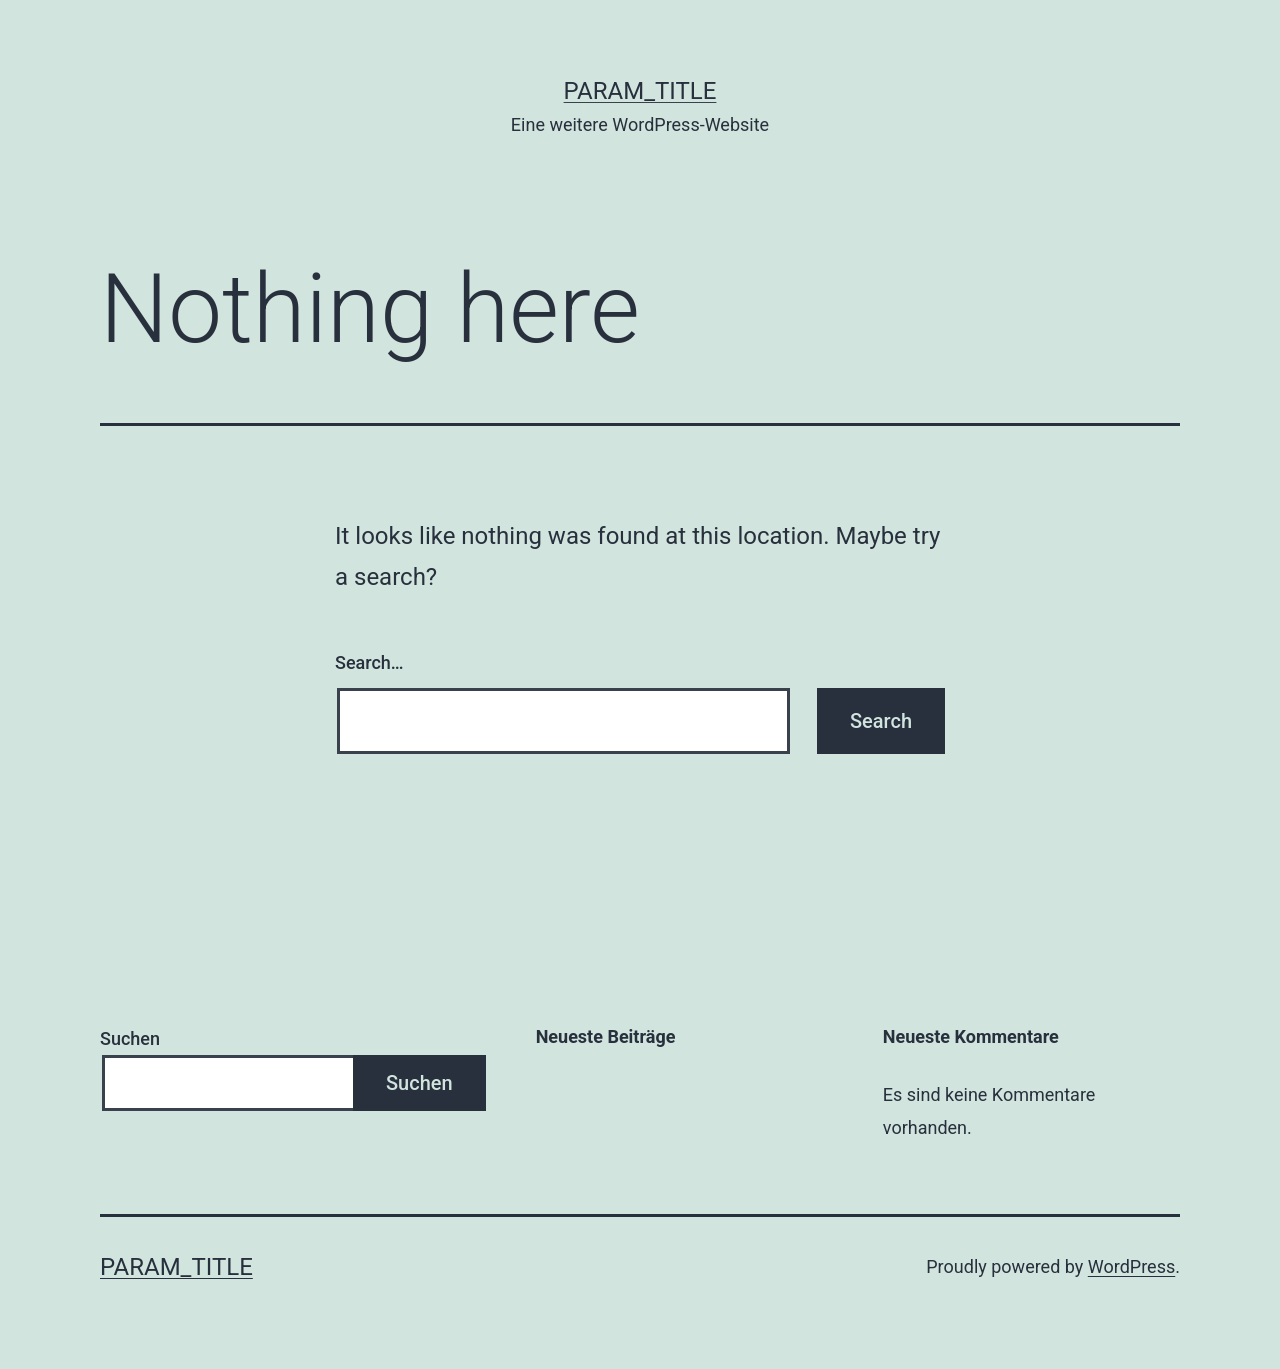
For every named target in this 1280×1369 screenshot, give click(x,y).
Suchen (130, 1038)
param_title (640, 91)
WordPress (1131, 1266)
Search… (369, 662)
